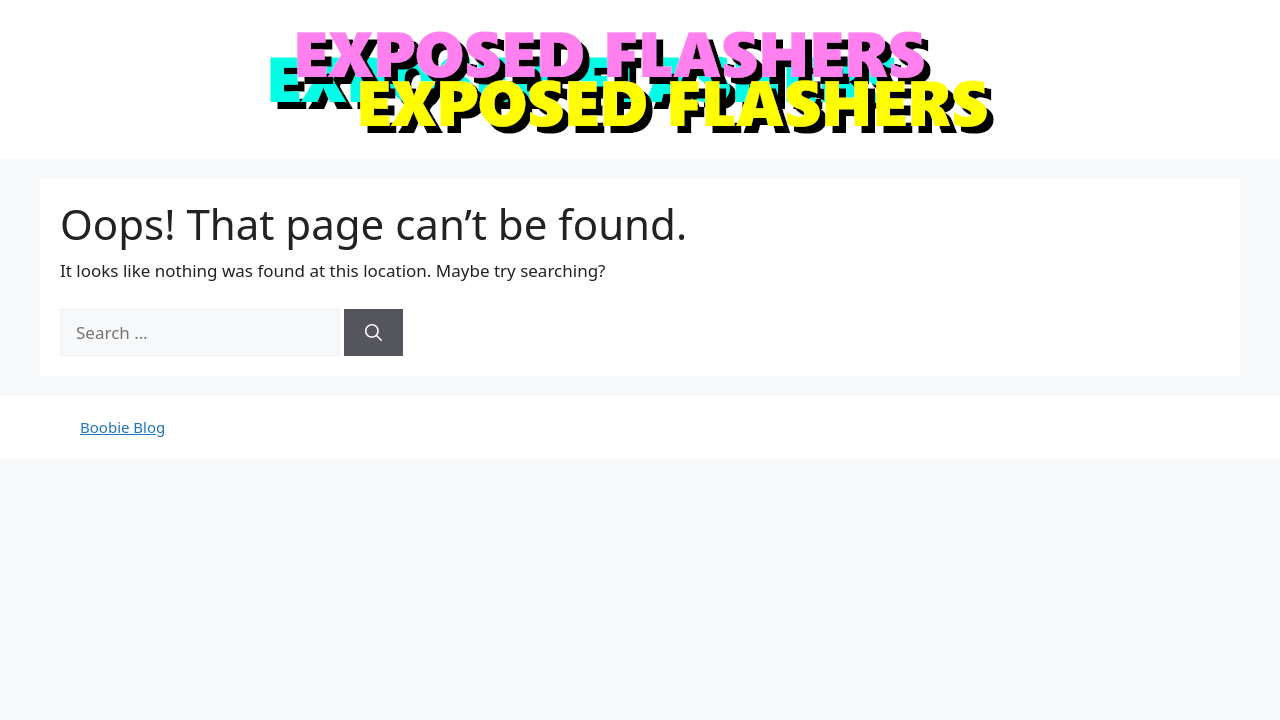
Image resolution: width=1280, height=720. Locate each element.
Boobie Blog (122, 427)
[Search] (373, 333)
